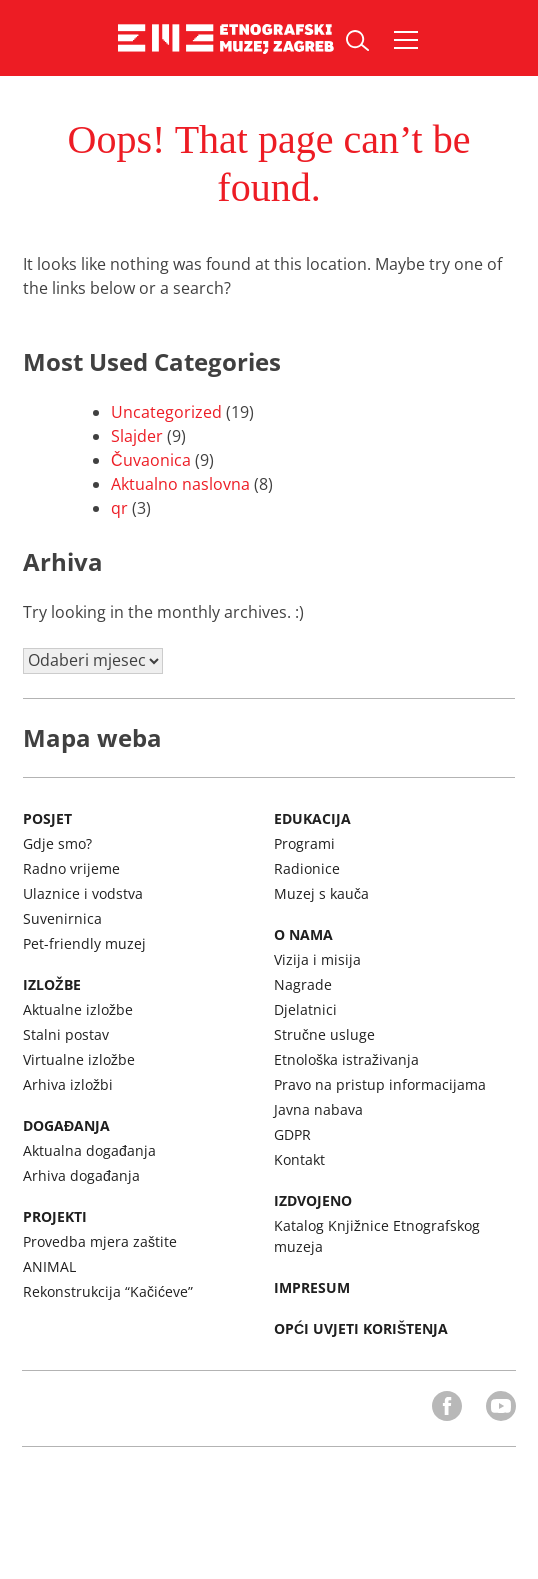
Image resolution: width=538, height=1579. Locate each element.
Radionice (307, 868)
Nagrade (303, 984)
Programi (304, 843)
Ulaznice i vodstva (83, 893)
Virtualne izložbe (79, 1059)
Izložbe (52, 984)
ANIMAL (49, 1266)
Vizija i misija (317, 959)
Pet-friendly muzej (84, 943)
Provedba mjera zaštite (100, 1241)
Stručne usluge (324, 1034)
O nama (303, 934)
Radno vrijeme (71, 868)
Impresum (312, 1287)
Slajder (137, 436)
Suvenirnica (62, 918)
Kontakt (299, 1159)
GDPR (292, 1134)
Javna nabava (318, 1109)
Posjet (47, 818)
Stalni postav (66, 1034)
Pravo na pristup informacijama (380, 1084)
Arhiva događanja (81, 1175)
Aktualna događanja (89, 1150)
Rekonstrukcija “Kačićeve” (108, 1291)
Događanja (66, 1125)
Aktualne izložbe (78, 1009)
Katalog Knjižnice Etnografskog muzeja (377, 1236)
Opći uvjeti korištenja (361, 1328)
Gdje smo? (57, 843)
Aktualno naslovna (180, 484)
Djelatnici (305, 1009)
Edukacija (312, 818)
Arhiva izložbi (68, 1084)
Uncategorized (166, 412)
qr (119, 508)
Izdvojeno (313, 1200)
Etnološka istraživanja (346, 1059)
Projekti (55, 1216)
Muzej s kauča (321, 893)
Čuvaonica (151, 460)
